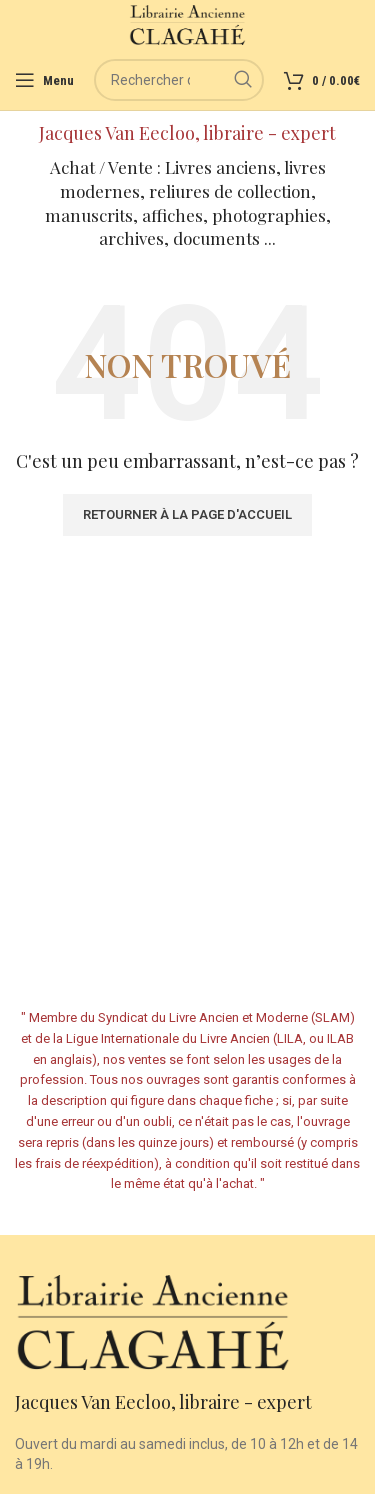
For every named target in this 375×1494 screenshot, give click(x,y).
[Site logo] (187, 24)
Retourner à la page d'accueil (187, 514)
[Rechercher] (179, 80)
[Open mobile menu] (44, 80)
